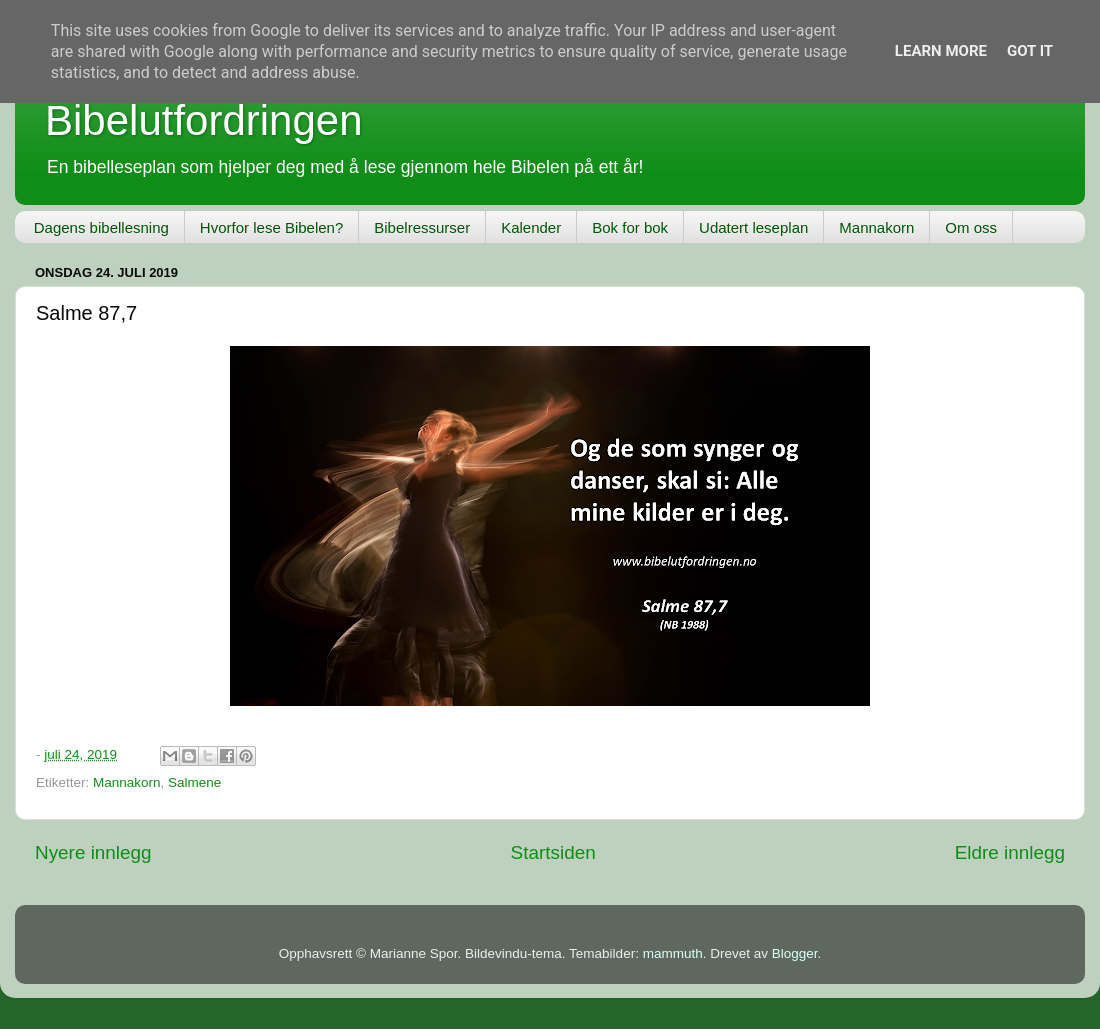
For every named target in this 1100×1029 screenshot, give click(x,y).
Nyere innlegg (93, 852)
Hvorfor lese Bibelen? (271, 227)
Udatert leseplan (753, 227)
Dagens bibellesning (101, 227)
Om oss (971, 227)
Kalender (531, 227)
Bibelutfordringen (204, 120)
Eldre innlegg (1010, 852)
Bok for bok (630, 227)
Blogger (795, 953)
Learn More (941, 51)
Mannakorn (876, 227)
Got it (1030, 51)
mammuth (673, 953)
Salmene (194, 782)
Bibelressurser (422, 227)
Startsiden (553, 852)
